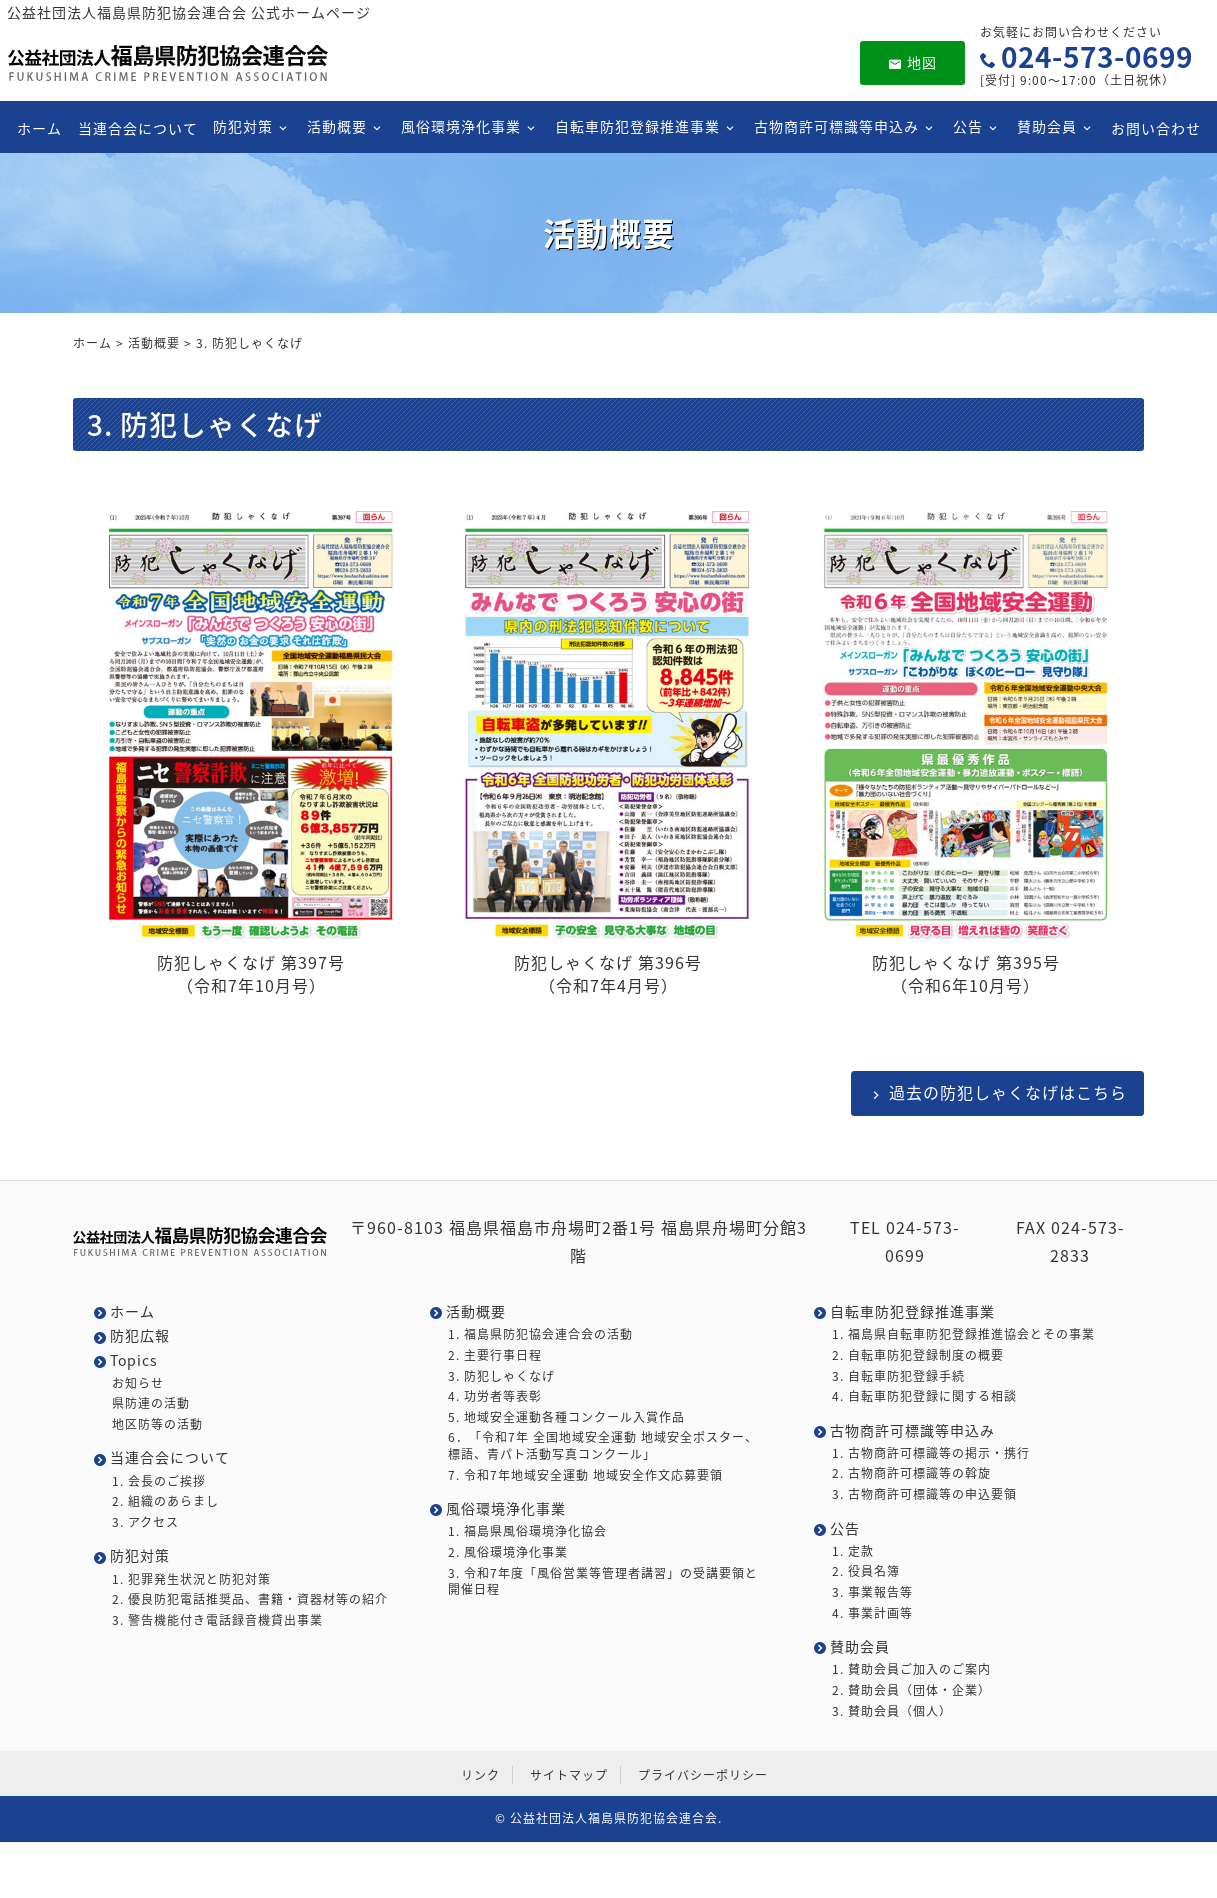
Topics (134, 1360)
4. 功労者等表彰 (495, 1396)
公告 (968, 126)
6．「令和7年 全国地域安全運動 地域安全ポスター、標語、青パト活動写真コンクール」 (603, 1446)
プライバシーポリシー (703, 1775)
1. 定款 (853, 1551)
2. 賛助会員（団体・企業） (911, 1690)
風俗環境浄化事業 (461, 126)
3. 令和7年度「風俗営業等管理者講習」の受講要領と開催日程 (603, 1582)
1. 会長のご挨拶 (159, 1481)
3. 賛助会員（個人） (892, 1711)
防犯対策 (243, 126)
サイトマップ (569, 1775)
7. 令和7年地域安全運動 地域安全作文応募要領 (585, 1475)
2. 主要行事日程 (495, 1355)
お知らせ (138, 1383)
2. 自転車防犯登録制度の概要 (918, 1355)
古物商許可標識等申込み (836, 126)
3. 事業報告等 (872, 1592)
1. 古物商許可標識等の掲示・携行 (931, 1453)
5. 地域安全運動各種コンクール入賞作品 (566, 1417)
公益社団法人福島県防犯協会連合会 (614, 1818)
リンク (480, 1775)
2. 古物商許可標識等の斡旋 (911, 1473)
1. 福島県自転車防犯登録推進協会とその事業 (963, 1334)
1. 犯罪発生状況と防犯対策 (191, 1579)
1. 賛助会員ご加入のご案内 (911, 1669)
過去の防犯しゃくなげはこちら (1008, 1092)
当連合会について (137, 127)
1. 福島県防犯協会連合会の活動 (540, 1334)
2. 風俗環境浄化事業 (508, 1552)
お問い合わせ (1156, 127)
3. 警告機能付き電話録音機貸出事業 (217, 1620)
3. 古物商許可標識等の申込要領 (924, 1494)
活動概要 (337, 126)
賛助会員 (1047, 126)
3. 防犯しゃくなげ (501, 1376)
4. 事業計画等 (872, 1613)
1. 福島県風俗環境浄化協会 (527, 1531)
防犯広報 (140, 1335)
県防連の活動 (151, 1403)
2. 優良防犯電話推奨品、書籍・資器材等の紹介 (250, 1599)
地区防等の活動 (157, 1424)
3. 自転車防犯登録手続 (898, 1376)
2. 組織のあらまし (165, 1501)
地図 (912, 62)
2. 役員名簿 (866, 1571)
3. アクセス (145, 1522)
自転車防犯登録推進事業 (637, 126)
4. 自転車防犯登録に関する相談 (924, 1396)
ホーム (39, 127)
